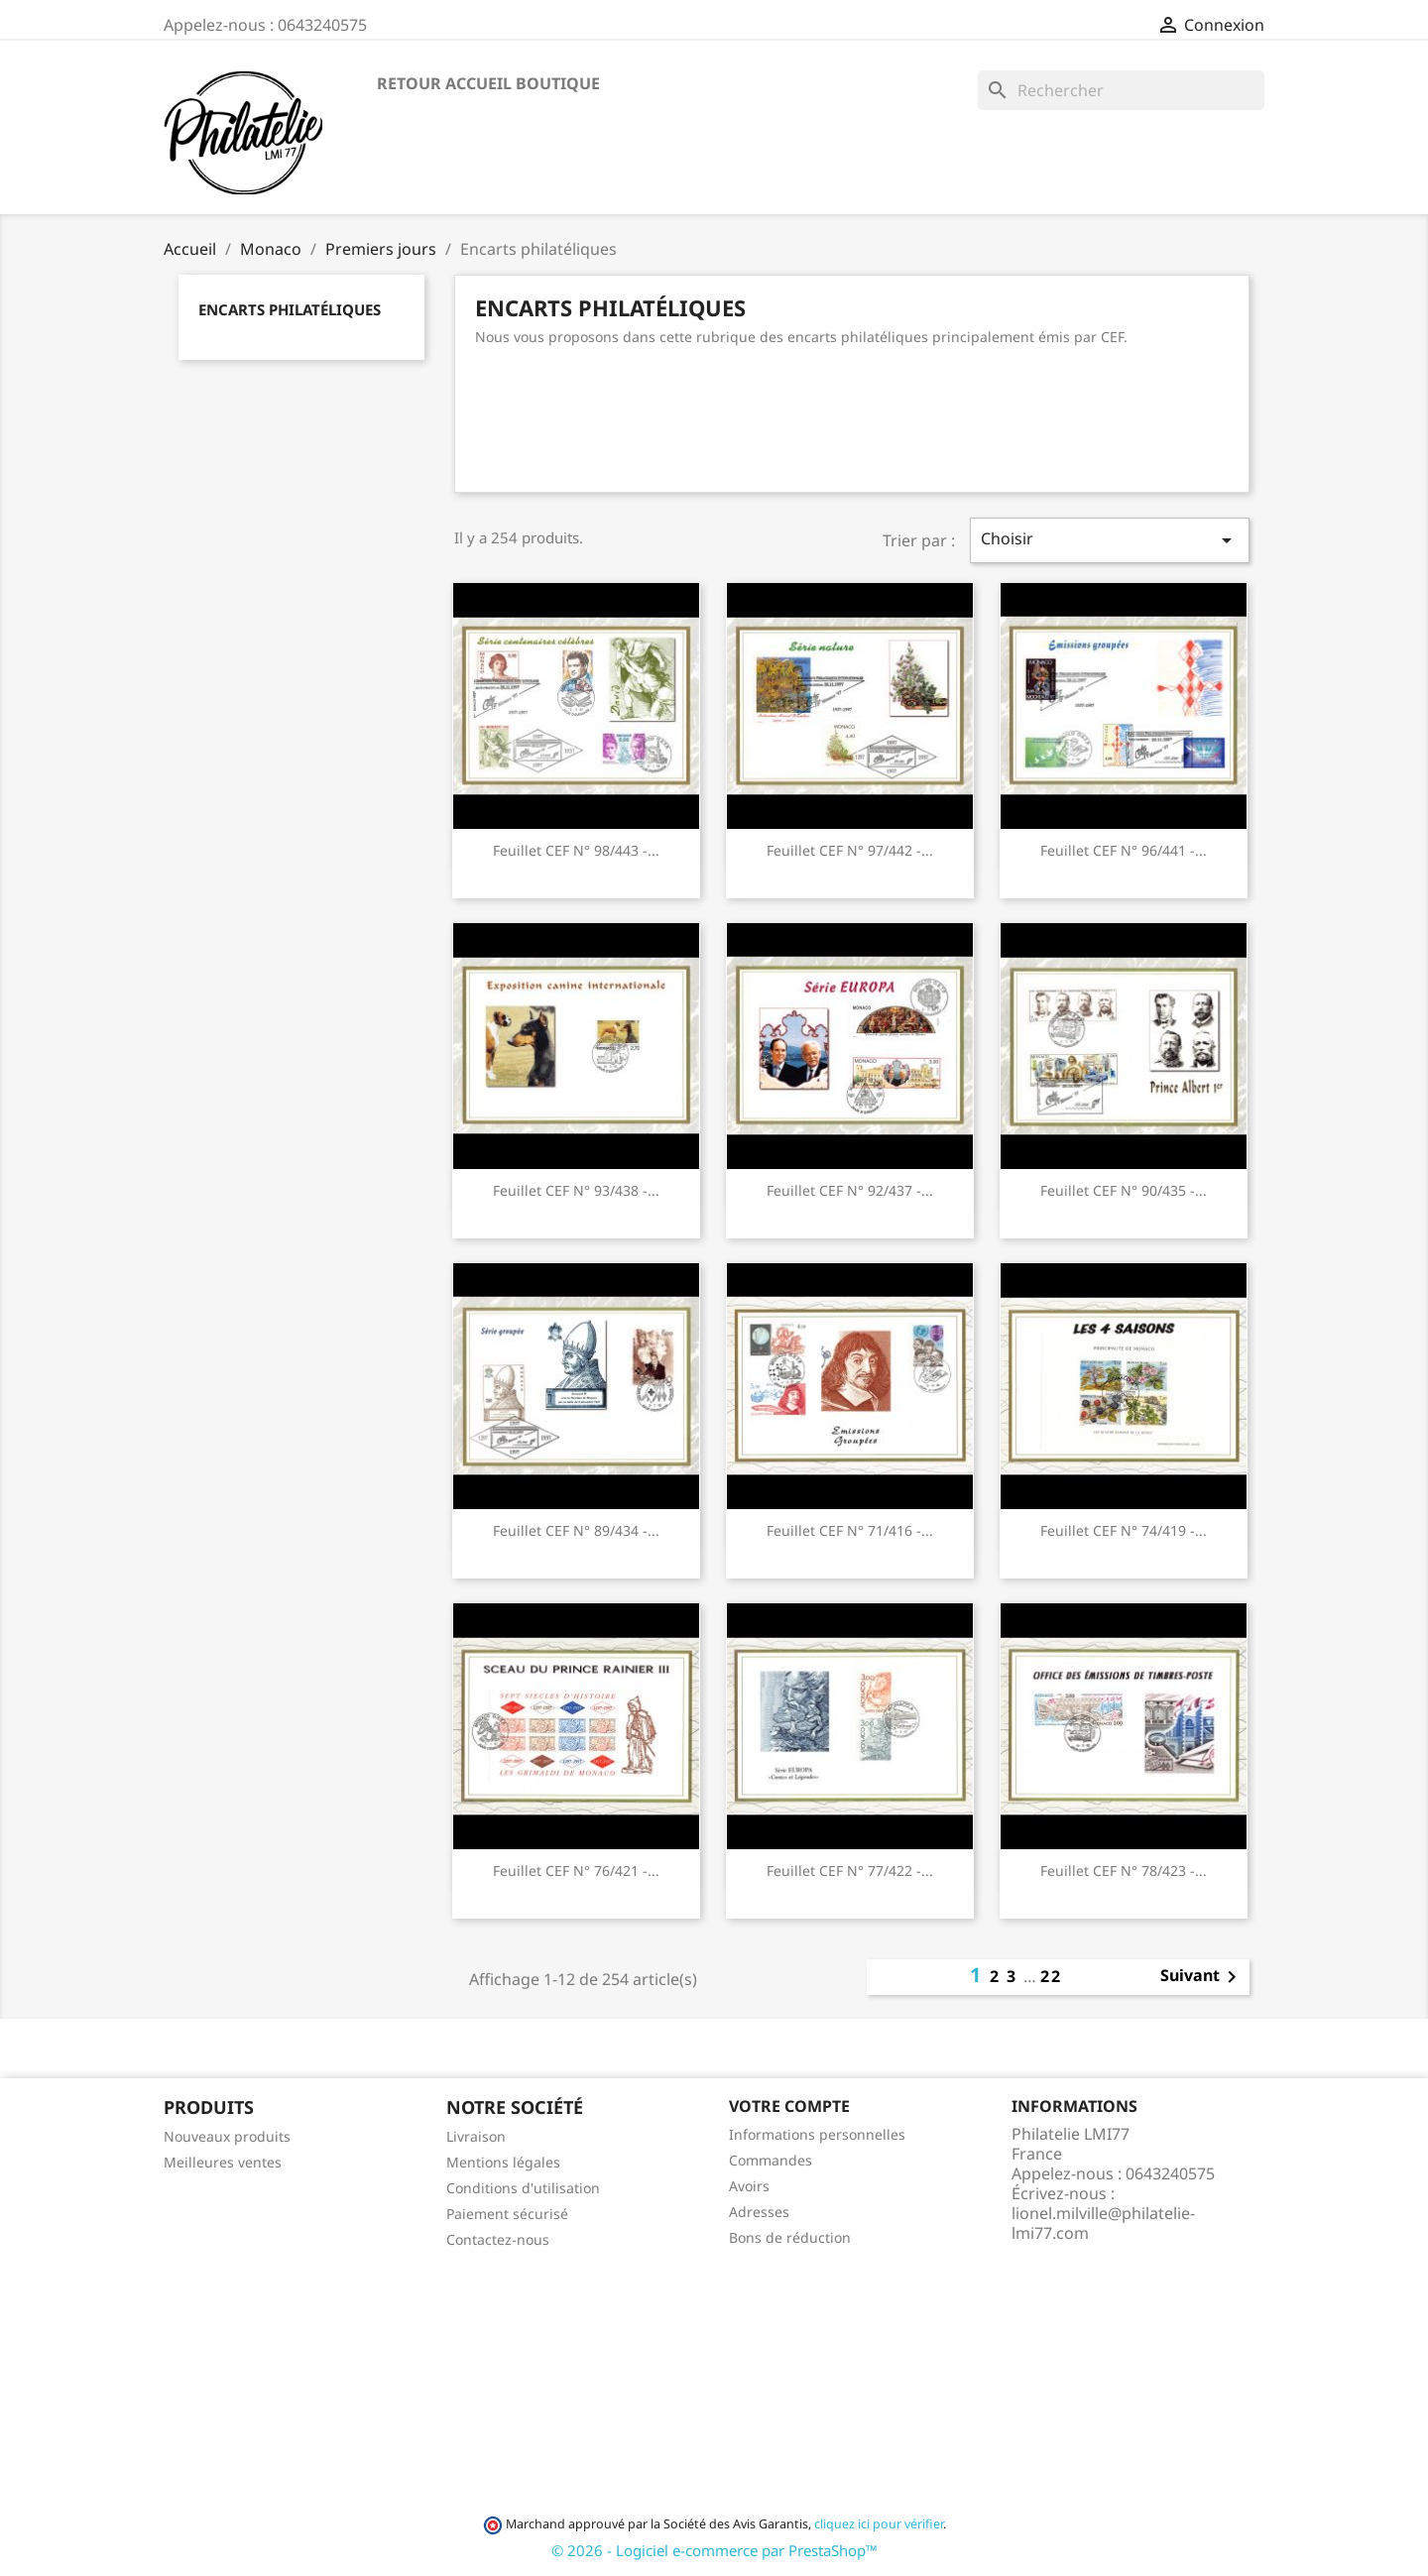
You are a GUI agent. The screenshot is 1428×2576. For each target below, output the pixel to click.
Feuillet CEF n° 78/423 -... (1123, 1870)
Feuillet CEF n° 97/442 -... (850, 850)
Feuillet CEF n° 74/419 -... (1123, 1530)
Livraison (476, 2136)
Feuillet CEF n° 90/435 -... (1123, 1190)
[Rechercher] (1121, 90)
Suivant (1202, 1977)
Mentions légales (503, 2162)
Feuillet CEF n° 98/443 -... (576, 850)
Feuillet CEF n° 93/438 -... (576, 1190)
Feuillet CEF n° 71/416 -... (850, 1530)
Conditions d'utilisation (523, 2187)
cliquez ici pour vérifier (878, 2524)
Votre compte (789, 2106)
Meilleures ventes (223, 2162)
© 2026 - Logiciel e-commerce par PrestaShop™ (714, 2550)
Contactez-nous (497, 2239)
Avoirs (749, 2185)
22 (1051, 1976)
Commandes (770, 2160)
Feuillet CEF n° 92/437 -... (850, 1190)
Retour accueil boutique (488, 83)
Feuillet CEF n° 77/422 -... (850, 1870)
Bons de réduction (790, 2237)
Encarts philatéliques (289, 309)
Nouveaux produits (227, 2136)
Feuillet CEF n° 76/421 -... (576, 1870)
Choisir (1110, 539)
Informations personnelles (817, 2134)
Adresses (759, 2211)
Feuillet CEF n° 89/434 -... (576, 1530)
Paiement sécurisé (507, 2213)
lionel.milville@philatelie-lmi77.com (1103, 2223)
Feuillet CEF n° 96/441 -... (1123, 850)
